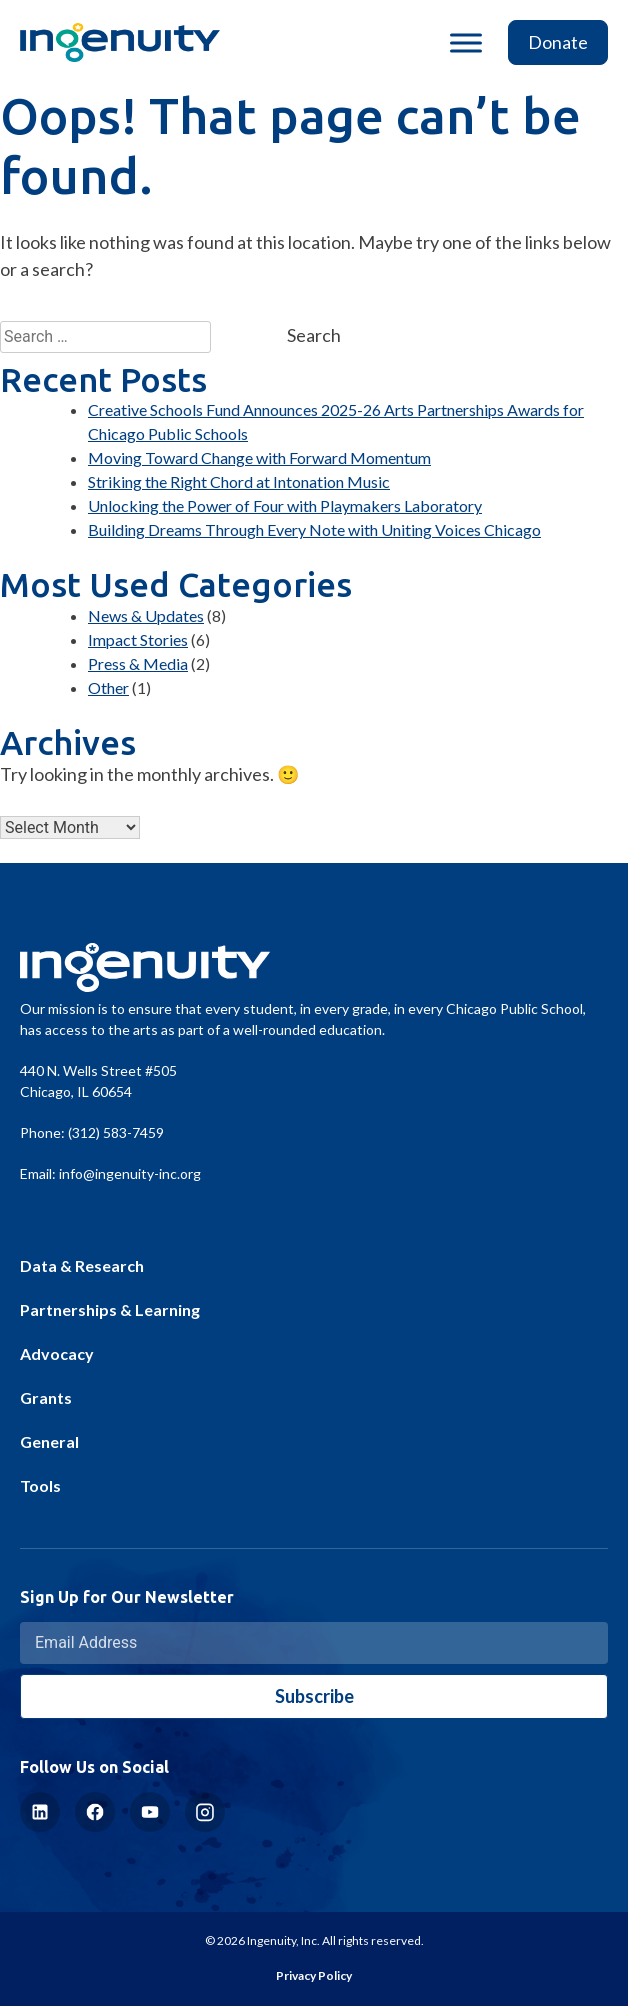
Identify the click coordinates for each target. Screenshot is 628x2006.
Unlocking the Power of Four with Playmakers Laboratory (285, 505)
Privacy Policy (314, 1975)
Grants (46, 1397)
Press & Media (138, 663)
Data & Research (82, 1265)
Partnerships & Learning (110, 1309)
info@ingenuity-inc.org (130, 1173)
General (49, 1441)
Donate (558, 42)
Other (108, 687)
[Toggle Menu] (466, 42)
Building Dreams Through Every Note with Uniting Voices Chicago (314, 529)
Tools (40, 1485)
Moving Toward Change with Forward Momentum (259, 457)
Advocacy (57, 1353)
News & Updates (146, 615)
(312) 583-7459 (116, 1132)
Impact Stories (138, 639)
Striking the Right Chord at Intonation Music (239, 481)
